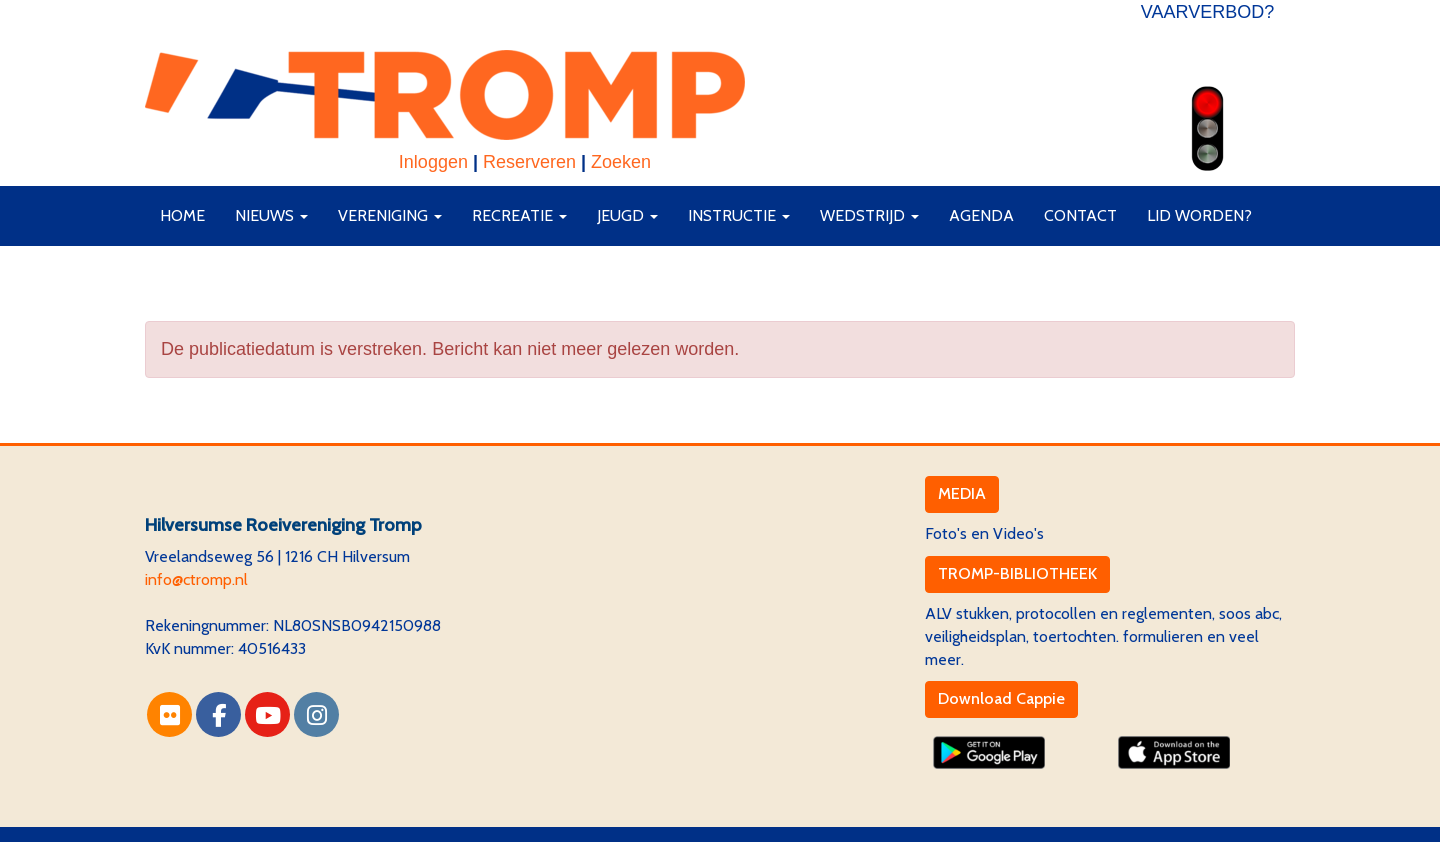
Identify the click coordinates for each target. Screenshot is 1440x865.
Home (182, 215)
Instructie (739, 215)
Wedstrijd (869, 215)
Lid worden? (1199, 215)
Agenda (981, 215)
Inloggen (433, 162)
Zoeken (621, 162)
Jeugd (627, 215)
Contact (1080, 215)
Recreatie (519, 215)
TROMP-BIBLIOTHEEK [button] (1017, 573)
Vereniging (390, 215)
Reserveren (529, 162)
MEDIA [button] (962, 493)
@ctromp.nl (196, 579)
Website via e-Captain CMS (239, 852)
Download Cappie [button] (1001, 698)
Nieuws (271, 215)
